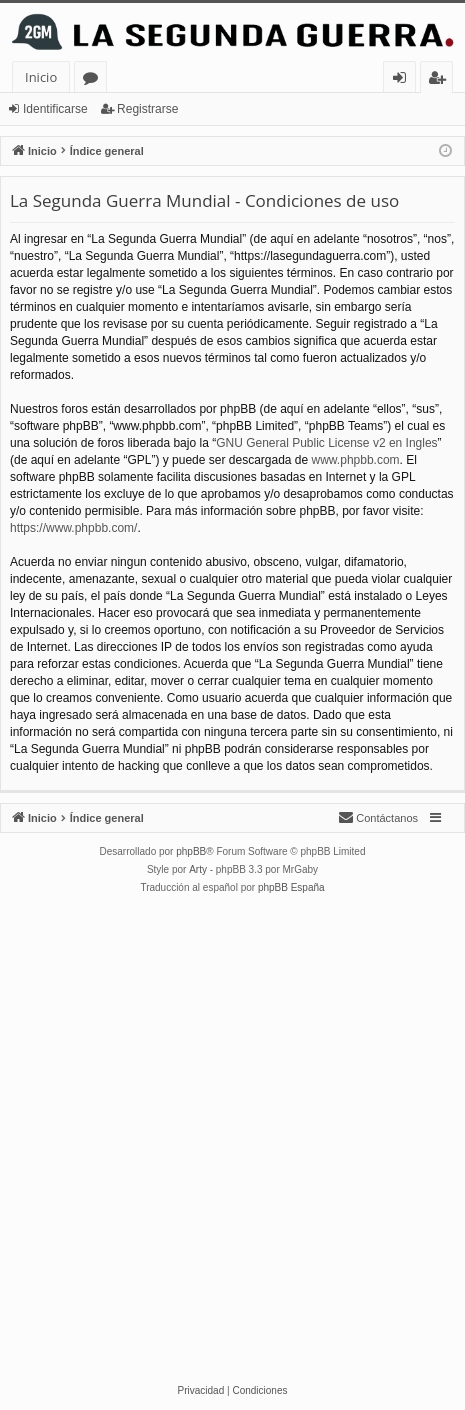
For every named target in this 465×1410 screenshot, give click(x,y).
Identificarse (55, 109)
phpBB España (291, 887)
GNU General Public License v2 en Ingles (326, 443)
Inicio (41, 77)
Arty (198, 869)
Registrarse (147, 109)
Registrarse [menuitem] (441, 80)
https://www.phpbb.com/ (73, 528)
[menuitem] (378, 818)
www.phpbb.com (356, 460)
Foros (94, 80)
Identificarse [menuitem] (404, 80)
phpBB (191, 851)
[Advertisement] (232, 1139)
